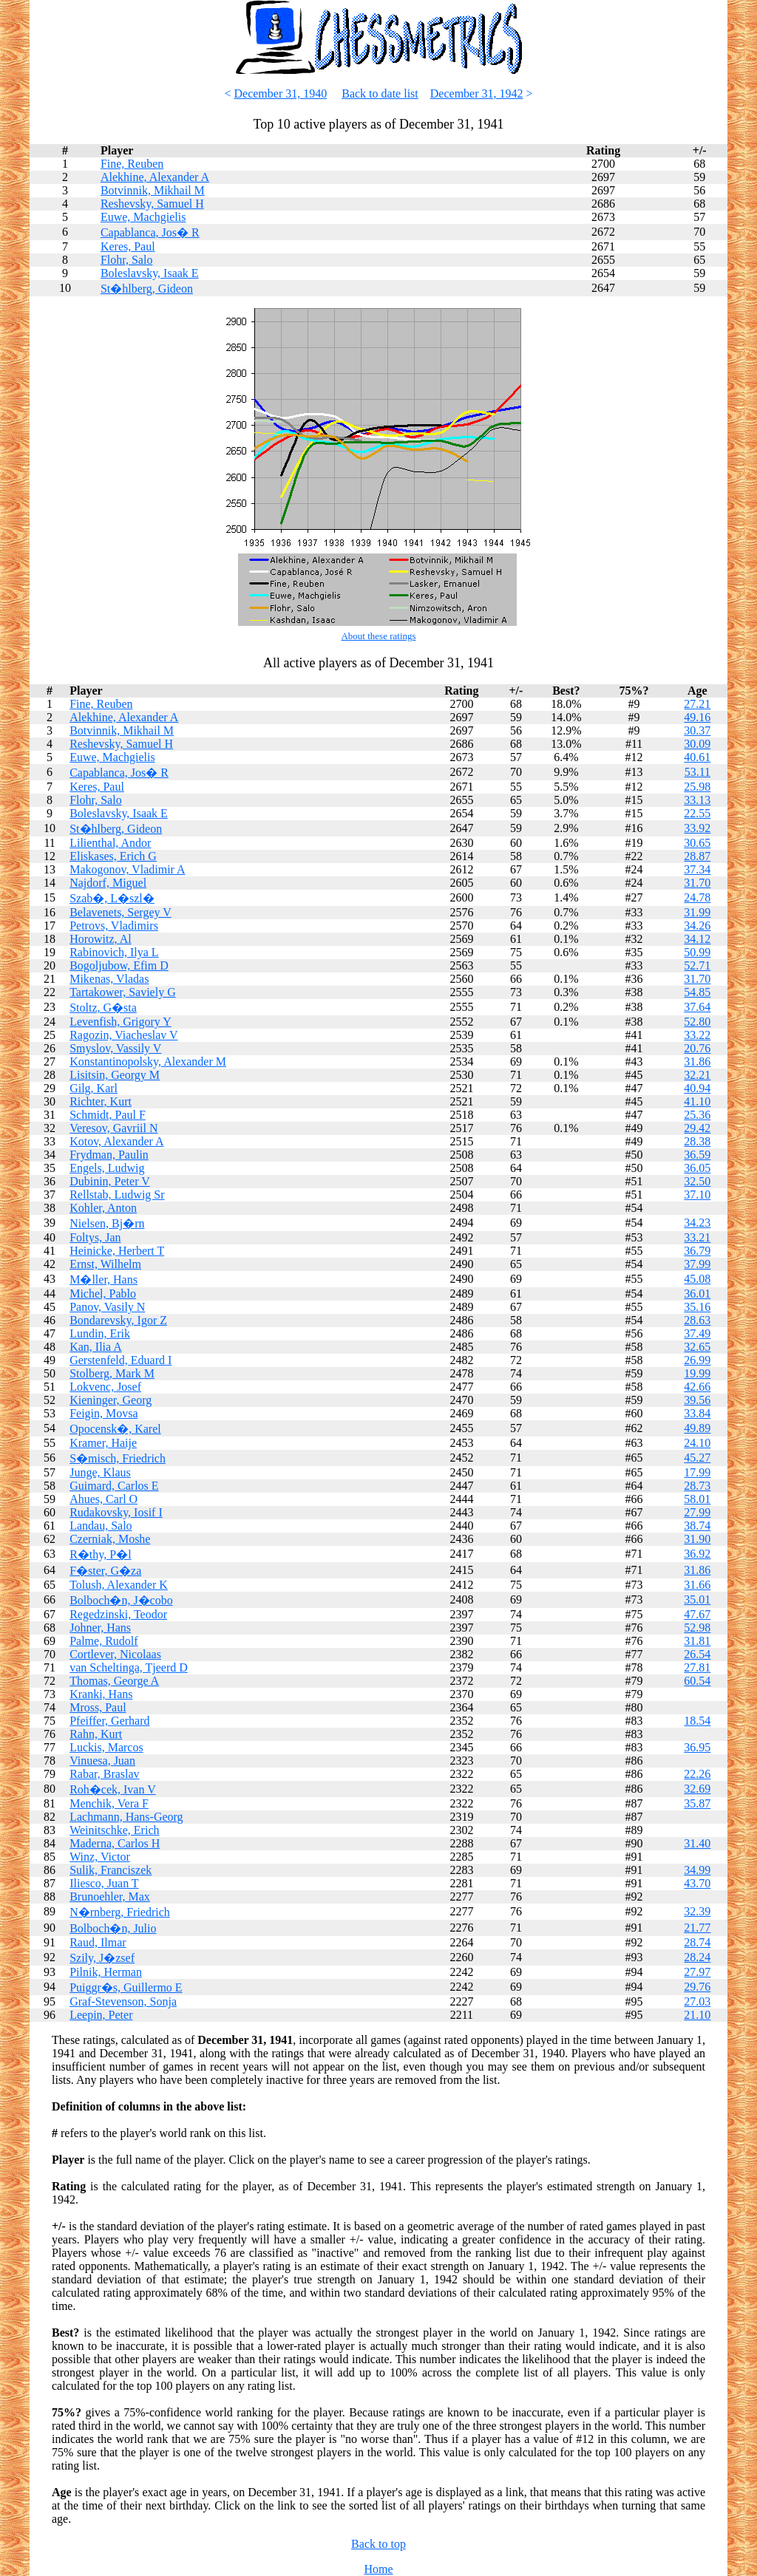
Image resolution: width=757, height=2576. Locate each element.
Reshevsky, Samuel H (152, 203)
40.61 (697, 757)
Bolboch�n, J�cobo (121, 1600)
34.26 (697, 925)
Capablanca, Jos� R (150, 232)
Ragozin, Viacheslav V (123, 1035)
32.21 (697, 1075)
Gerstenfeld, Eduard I (120, 1360)
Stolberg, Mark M (112, 1373)
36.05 (697, 1168)
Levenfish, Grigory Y (120, 1021)
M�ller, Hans (103, 1279)
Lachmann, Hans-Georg (126, 1816)
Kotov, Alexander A (116, 1141)
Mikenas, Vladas (109, 978)
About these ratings (378, 635)
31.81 (697, 1641)
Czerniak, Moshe (109, 1539)
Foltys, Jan (94, 1237)
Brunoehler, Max (109, 1896)
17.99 (697, 1472)
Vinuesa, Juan (102, 1760)
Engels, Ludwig (106, 1168)
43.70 (697, 1883)
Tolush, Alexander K (118, 1584)
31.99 (697, 912)
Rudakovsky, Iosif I (116, 1512)
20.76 (697, 1048)
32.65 (697, 1346)
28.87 (697, 856)
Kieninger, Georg (110, 1400)
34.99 (697, 1870)
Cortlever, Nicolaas (115, 1654)
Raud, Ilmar (97, 1942)
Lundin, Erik (99, 1333)
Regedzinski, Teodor (118, 1614)
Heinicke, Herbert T (116, 1250)
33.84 (697, 1413)
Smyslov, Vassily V (115, 1048)
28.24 (697, 1957)
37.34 (697, 869)
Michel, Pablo (102, 1293)
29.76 (697, 1986)
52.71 (697, 965)
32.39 (697, 1911)
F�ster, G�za (105, 1570)
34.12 (697, 939)
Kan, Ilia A (95, 1346)
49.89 (697, 1428)
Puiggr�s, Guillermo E (125, 1987)
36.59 (697, 1154)
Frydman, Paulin (109, 1154)
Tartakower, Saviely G (122, 992)
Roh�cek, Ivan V (112, 1789)
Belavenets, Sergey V (120, 912)
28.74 (697, 1942)
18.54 (697, 1720)
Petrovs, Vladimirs (113, 925)
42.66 (697, 1386)
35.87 (697, 1803)
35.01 (697, 1599)
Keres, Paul (128, 246)
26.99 (697, 1360)
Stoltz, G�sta (103, 1007)
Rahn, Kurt (95, 1734)
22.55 (697, 813)
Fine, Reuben (132, 163)
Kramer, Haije (103, 1443)
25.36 (697, 1114)
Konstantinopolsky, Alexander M (147, 1061)
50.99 (697, 952)
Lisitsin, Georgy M (114, 1075)
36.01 (697, 1293)
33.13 (697, 800)
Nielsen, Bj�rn (106, 1223)
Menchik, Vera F (109, 1803)
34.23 (697, 1222)
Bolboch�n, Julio (112, 1928)
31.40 (697, 1843)
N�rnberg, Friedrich (119, 1912)
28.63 (697, 1320)
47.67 (697, 1614)
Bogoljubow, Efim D (119, 965)
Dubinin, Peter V (109, 1181)
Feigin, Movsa (103, 1413)
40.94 (697, 1088)
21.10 (697, 2014)
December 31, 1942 (476, 93)
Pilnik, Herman (105, 1972)
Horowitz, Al (100, 939)
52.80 (697, 1021)
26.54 (697, 1654)
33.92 (697, 828)
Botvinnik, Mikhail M (153, 190)
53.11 (697, 772)
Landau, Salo (100, 1525)
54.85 (697, 992)
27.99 (697, 1512)
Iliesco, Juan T (103, 1883)
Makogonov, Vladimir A (127, 869)
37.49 (697, 1333)
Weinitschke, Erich (114, 1830)
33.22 (697, 1035)
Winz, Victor (99, 1856)
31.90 (697, 1539)
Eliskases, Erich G (113, 856)
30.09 (697, 743)
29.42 (697, 1128)
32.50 (697, 1181)
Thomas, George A (114, 1680)
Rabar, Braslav (104, 1774)
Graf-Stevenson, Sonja (123, 2001)
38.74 (697, 1525)
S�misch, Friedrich (117, 1458)
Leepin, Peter (100, 2014)
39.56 (697, 1400)
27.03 (697, 2001)
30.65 (697, 842)
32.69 (697, 1788)
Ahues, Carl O (103, 1499)
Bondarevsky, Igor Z (118, 1320)
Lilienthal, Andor (110, 842)
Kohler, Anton (103, 1208)
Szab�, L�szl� (112, 898)
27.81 (697, 1667)
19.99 (697, 1373)
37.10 (697, 1194)
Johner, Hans (100, 1627)
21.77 (697, 1927)
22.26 (697, 1774)
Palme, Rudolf (103, 1641)
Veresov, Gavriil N (113, 1128)
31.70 (697, 882)
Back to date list (380, 93)
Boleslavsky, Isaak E (150, 273)
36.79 (697, 1250)
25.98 (697, 786)
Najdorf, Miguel (107, 882)
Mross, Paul (97, 1707)
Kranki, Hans (100, 1694)
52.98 (697, 1627)
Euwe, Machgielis (143, 217)
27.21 (697, 704)
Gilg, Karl (93, 1088)
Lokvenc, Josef (105, 1386)
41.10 (697, 1101)
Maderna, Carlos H (114, 1843)
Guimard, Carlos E (113, 1485)
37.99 (697, 1264)
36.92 (697, 1553)
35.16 (697, 1307)
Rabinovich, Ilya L (113, 952)
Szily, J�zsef (102, 1958)
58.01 (697, 1499)
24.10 (697, 1443)
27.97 (697, 1972)
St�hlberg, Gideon (147, 288)
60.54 (697, 1680)
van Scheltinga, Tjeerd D (128, 1667)
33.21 (697, 1237)
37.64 (697, 1007)
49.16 (697, 717)
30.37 (697, 730)
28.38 (697, 1141)
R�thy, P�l (100, 1554)
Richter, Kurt (100, 1101)
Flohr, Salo (126, 259)
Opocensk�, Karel (115, 1428)
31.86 (697, 1061)
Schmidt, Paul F (107, 1114)
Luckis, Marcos (106, 1747)
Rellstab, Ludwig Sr (116, 1194)
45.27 (697, 1457)
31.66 (697, 1584)
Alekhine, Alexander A (155, 177)
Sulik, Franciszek (110, 1870)
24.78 (697, 897)
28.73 (697, 1485)
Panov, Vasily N (107, 1307)
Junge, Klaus (100, 1472)
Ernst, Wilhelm (105, 1264)
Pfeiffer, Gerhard (109, 1720)
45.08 (697, 1278)
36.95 (697, 1747)
